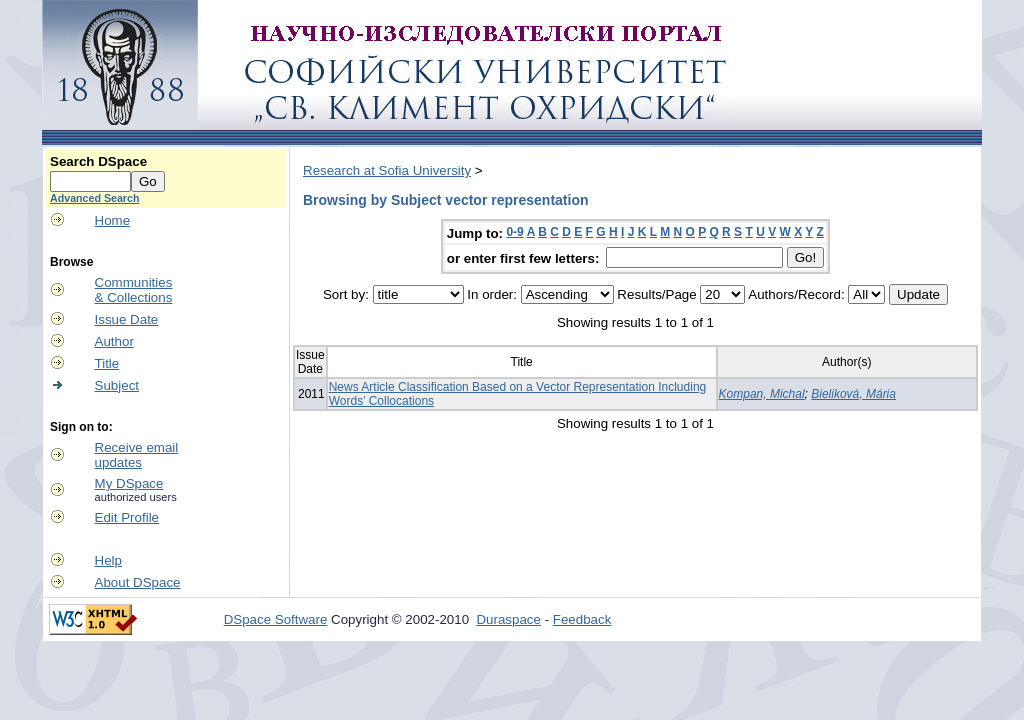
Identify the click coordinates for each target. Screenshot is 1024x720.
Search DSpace (98, 161)
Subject (117, 385)
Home (113, 220)
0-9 (514, 232)
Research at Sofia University (387, 170)
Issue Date (127, 319)
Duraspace (508, 619)
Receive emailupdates (137, 455)
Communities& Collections (134, 290)
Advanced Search (94, 198)
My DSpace (129, 483)
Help (108, 560)
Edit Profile (127, 517)
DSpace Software (276, 619)
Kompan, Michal (762, 394)
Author (114, 341)
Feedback (582, 619)
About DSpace (138, 582)
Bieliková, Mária (853, 394)
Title (107, 363)
